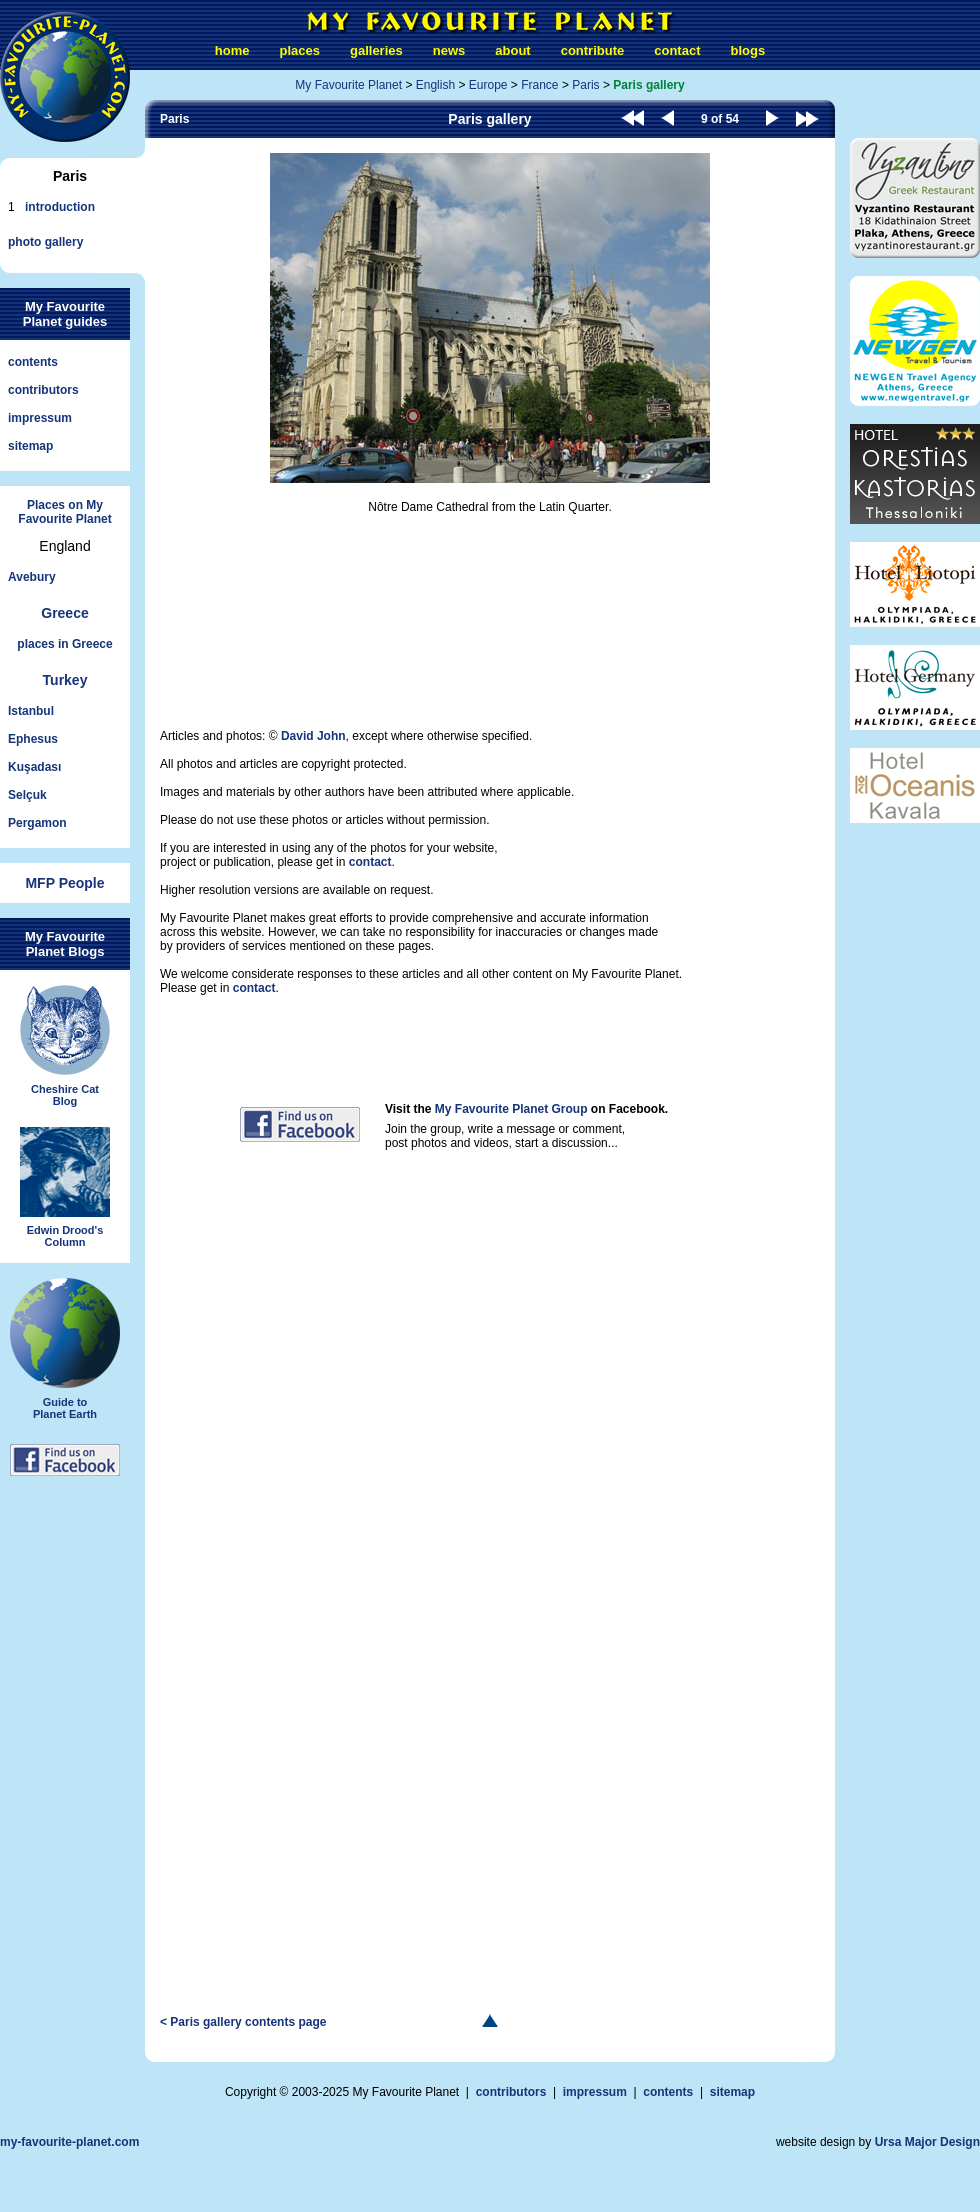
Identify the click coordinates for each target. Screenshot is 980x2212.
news (449, 50)
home (232, 50)
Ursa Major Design (927, 2142)
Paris (585, 85)
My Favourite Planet (348, 85)
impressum (40, 418)
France (539, 85)
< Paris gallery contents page (243, 2022)
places (300, 50)
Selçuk (27, 795)
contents (33, 362)
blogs (747, 50)
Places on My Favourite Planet (64, 512)
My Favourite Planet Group (511, 1109)
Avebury (32, 577)
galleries (376, 50)
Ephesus (33, 739)
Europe (488, 85)
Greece (64, 613)
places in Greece (64, 644)
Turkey (65, 680)
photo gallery (45, 242)
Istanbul (31, 711)
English (435, 85)
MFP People (64, 883)
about (512, 50)
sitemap (30, 446)
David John (313, 736)
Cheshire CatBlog (65, 1046)
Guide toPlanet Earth (65, 1349)
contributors (43, 390)
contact (677, 50)
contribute (593, 50)
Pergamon (37, 823)
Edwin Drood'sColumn (65, 1188)
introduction (60, 207)
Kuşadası (34, 767)
